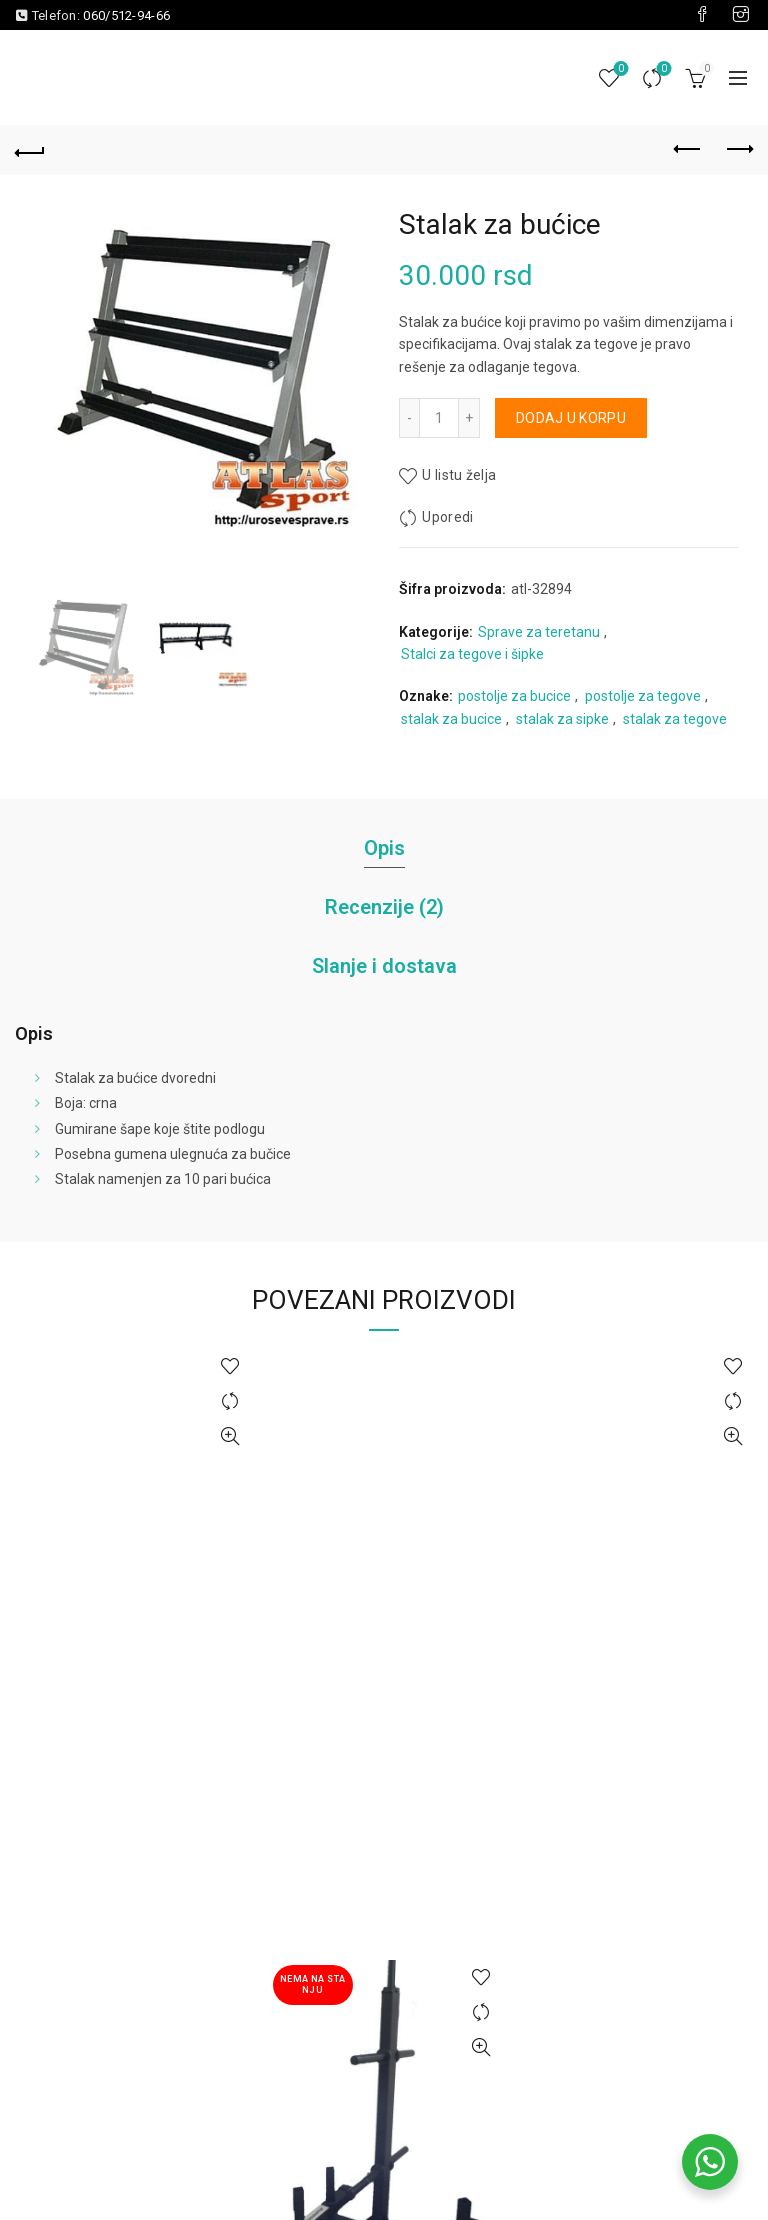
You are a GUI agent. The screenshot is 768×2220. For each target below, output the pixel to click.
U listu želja (459, 475)
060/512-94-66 (126, 15)
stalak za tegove (675, 719)
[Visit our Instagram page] (741, 15)
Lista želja (619, 69)
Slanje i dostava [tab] (384, 966)
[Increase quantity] (469, 418)
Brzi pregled (230, 1436)
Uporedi (662, 69)
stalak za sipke (562, 719)
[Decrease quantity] (409, 418)
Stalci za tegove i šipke (472, 654)
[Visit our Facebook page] (702, 15)
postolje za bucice (514, 696)
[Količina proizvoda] (439, 418)
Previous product (688, 149)
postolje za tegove (643, 696)
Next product (738, 149)
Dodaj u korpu (571, 418)
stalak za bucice (451, 719)
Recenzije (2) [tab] (384, 907)
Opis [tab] (384, 848)
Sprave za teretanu (539, 632)
